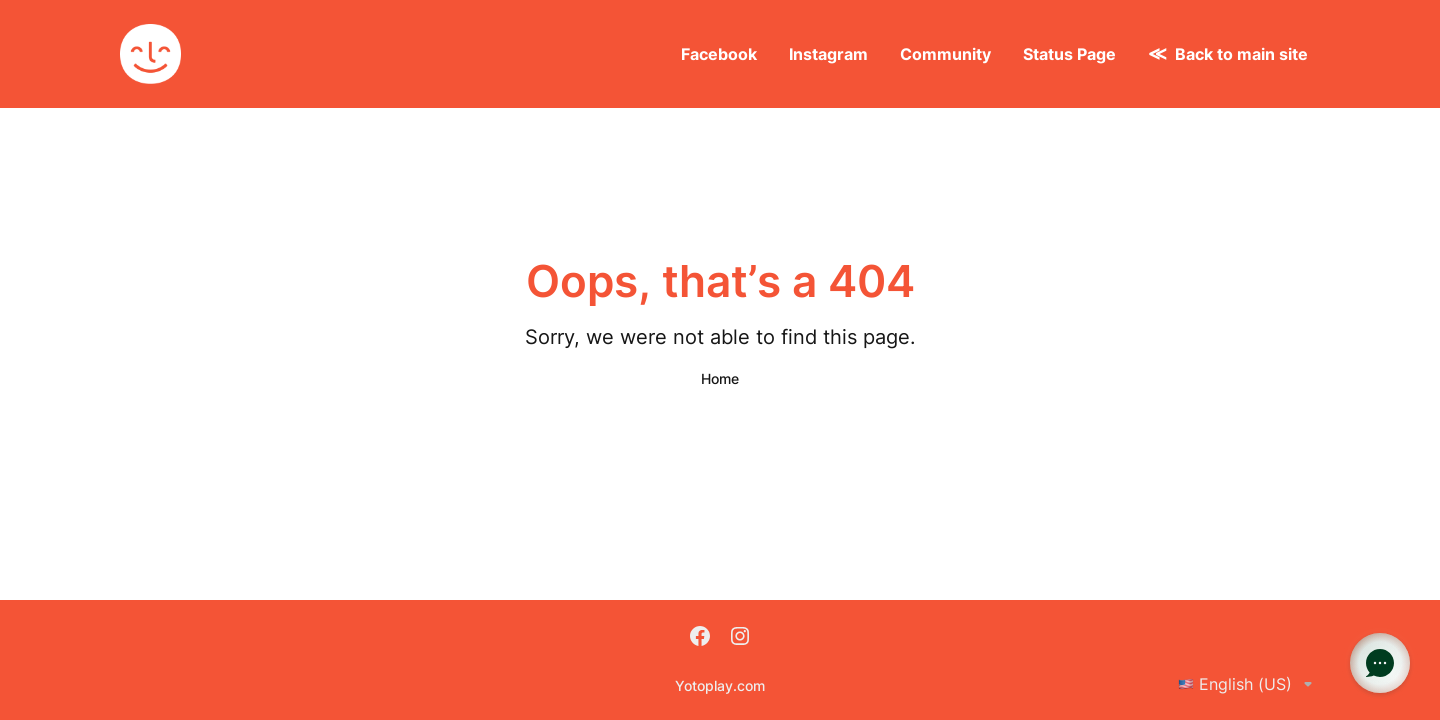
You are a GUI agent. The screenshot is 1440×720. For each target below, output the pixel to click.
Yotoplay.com (720, 685)
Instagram (828, 54)
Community (945, 54)
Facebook (719, 54)
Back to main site (1241, 54)
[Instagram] (740, 638)
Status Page (1069, 54)
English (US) (1249, 684)
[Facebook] (700, 638)
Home (720, 378)
